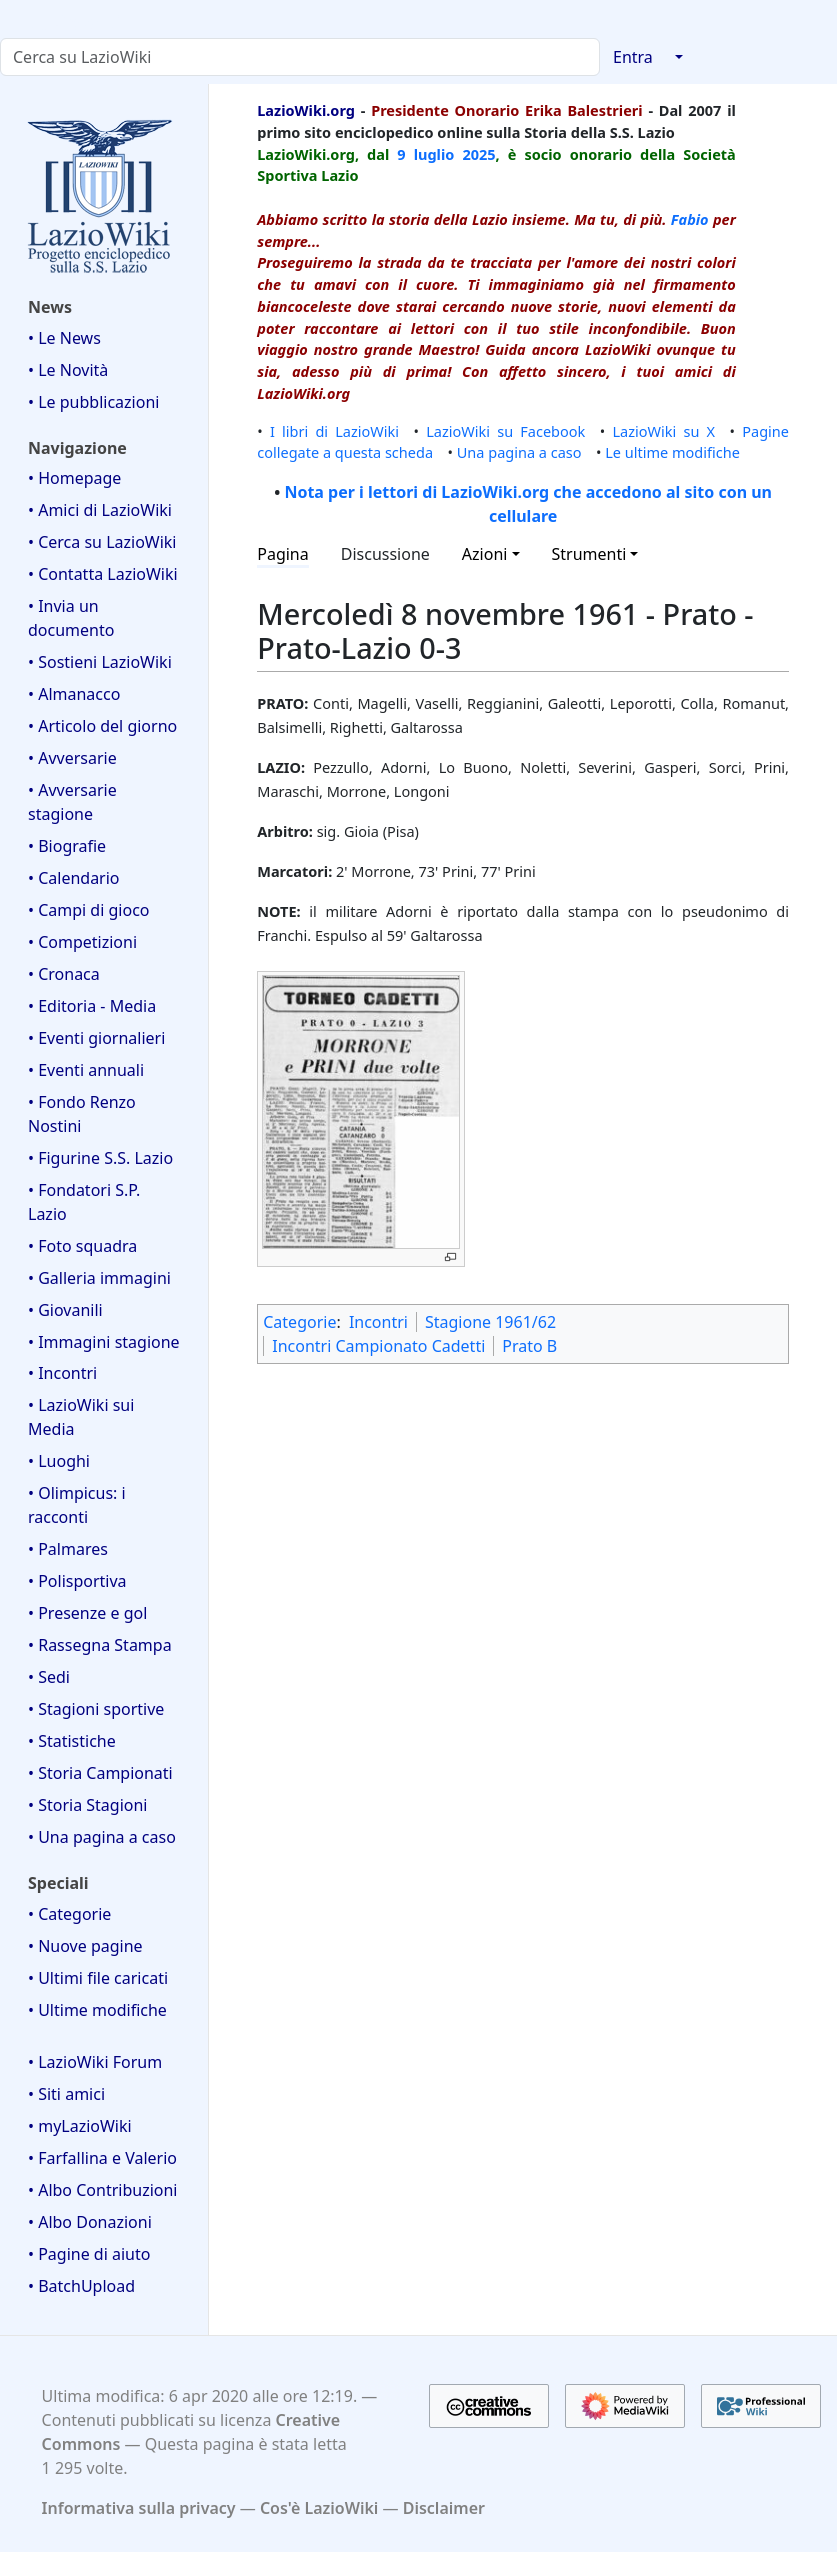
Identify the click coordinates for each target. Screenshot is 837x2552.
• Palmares (68, 1549)
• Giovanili (65, 1310)
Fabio (690, 219)
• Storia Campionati (100, 1773)
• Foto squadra (82, 1246)
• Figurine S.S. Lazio (100, 1158)
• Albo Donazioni (90, 2222)
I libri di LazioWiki (334, 431)
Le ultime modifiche (672, 452)
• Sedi (49, 1677)
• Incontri (62, 1373)
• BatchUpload (81, 2286)
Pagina (283, 554)
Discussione (385, 554)
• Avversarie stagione (72, 802)
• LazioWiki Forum (95, 2062)
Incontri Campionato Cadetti (378, 1346)
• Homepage (74, 478)
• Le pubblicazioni (93, 402)
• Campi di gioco (89, 910)
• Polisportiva (77, 1581)
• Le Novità (68, 370)
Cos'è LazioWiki (319, 2508)
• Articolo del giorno (102, 726)
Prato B (529, 1346)
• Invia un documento (71, 618)
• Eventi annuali (86, 1070)
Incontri (378, 1322)
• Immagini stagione (104, 1342)
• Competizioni (82, 942)
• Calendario (74, 878)
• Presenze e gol (87, 1613)
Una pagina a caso (519, 452)
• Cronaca (64, 974)
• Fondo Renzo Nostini (82, 1114)
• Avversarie (72, 758)
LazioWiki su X (663, 431)
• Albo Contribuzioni (102, 2190)
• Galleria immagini (99, 1278)
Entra (633, 57)
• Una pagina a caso (102, 1837)
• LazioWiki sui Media (81, 1417)
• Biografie (67, 846)
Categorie (299, 1322)
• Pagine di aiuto (89, 2254)
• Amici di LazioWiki (100, 510)
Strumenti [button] (589, 554)
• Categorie (69, 1914)
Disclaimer (444, 2508)
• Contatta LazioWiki (103, 574)
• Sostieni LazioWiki (100, 662)
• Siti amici (66, 2094)
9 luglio (425, 154)
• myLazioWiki (80, 2126)
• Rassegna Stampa (100, 1645)
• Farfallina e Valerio (102, 2158)
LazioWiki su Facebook (505, 431)
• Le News (64, 338)
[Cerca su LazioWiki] (300, 57)
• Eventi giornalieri (96, 1038)
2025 (478, 154)
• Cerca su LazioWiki (102, 542)
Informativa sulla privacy (139, 2508)
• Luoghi (59, 1461)
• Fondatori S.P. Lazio (84, 1202)
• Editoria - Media (92, 1006)
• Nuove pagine (85, 1946)
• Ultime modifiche (97, 2010)
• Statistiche (72, 1741)
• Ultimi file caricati (98, 1978)
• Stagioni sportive (96, 1709)
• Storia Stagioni (88, 1805)
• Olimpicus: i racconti (77, 1505)
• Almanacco (74, 694)
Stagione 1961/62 (490, 1322)
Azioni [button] (485, 554)
